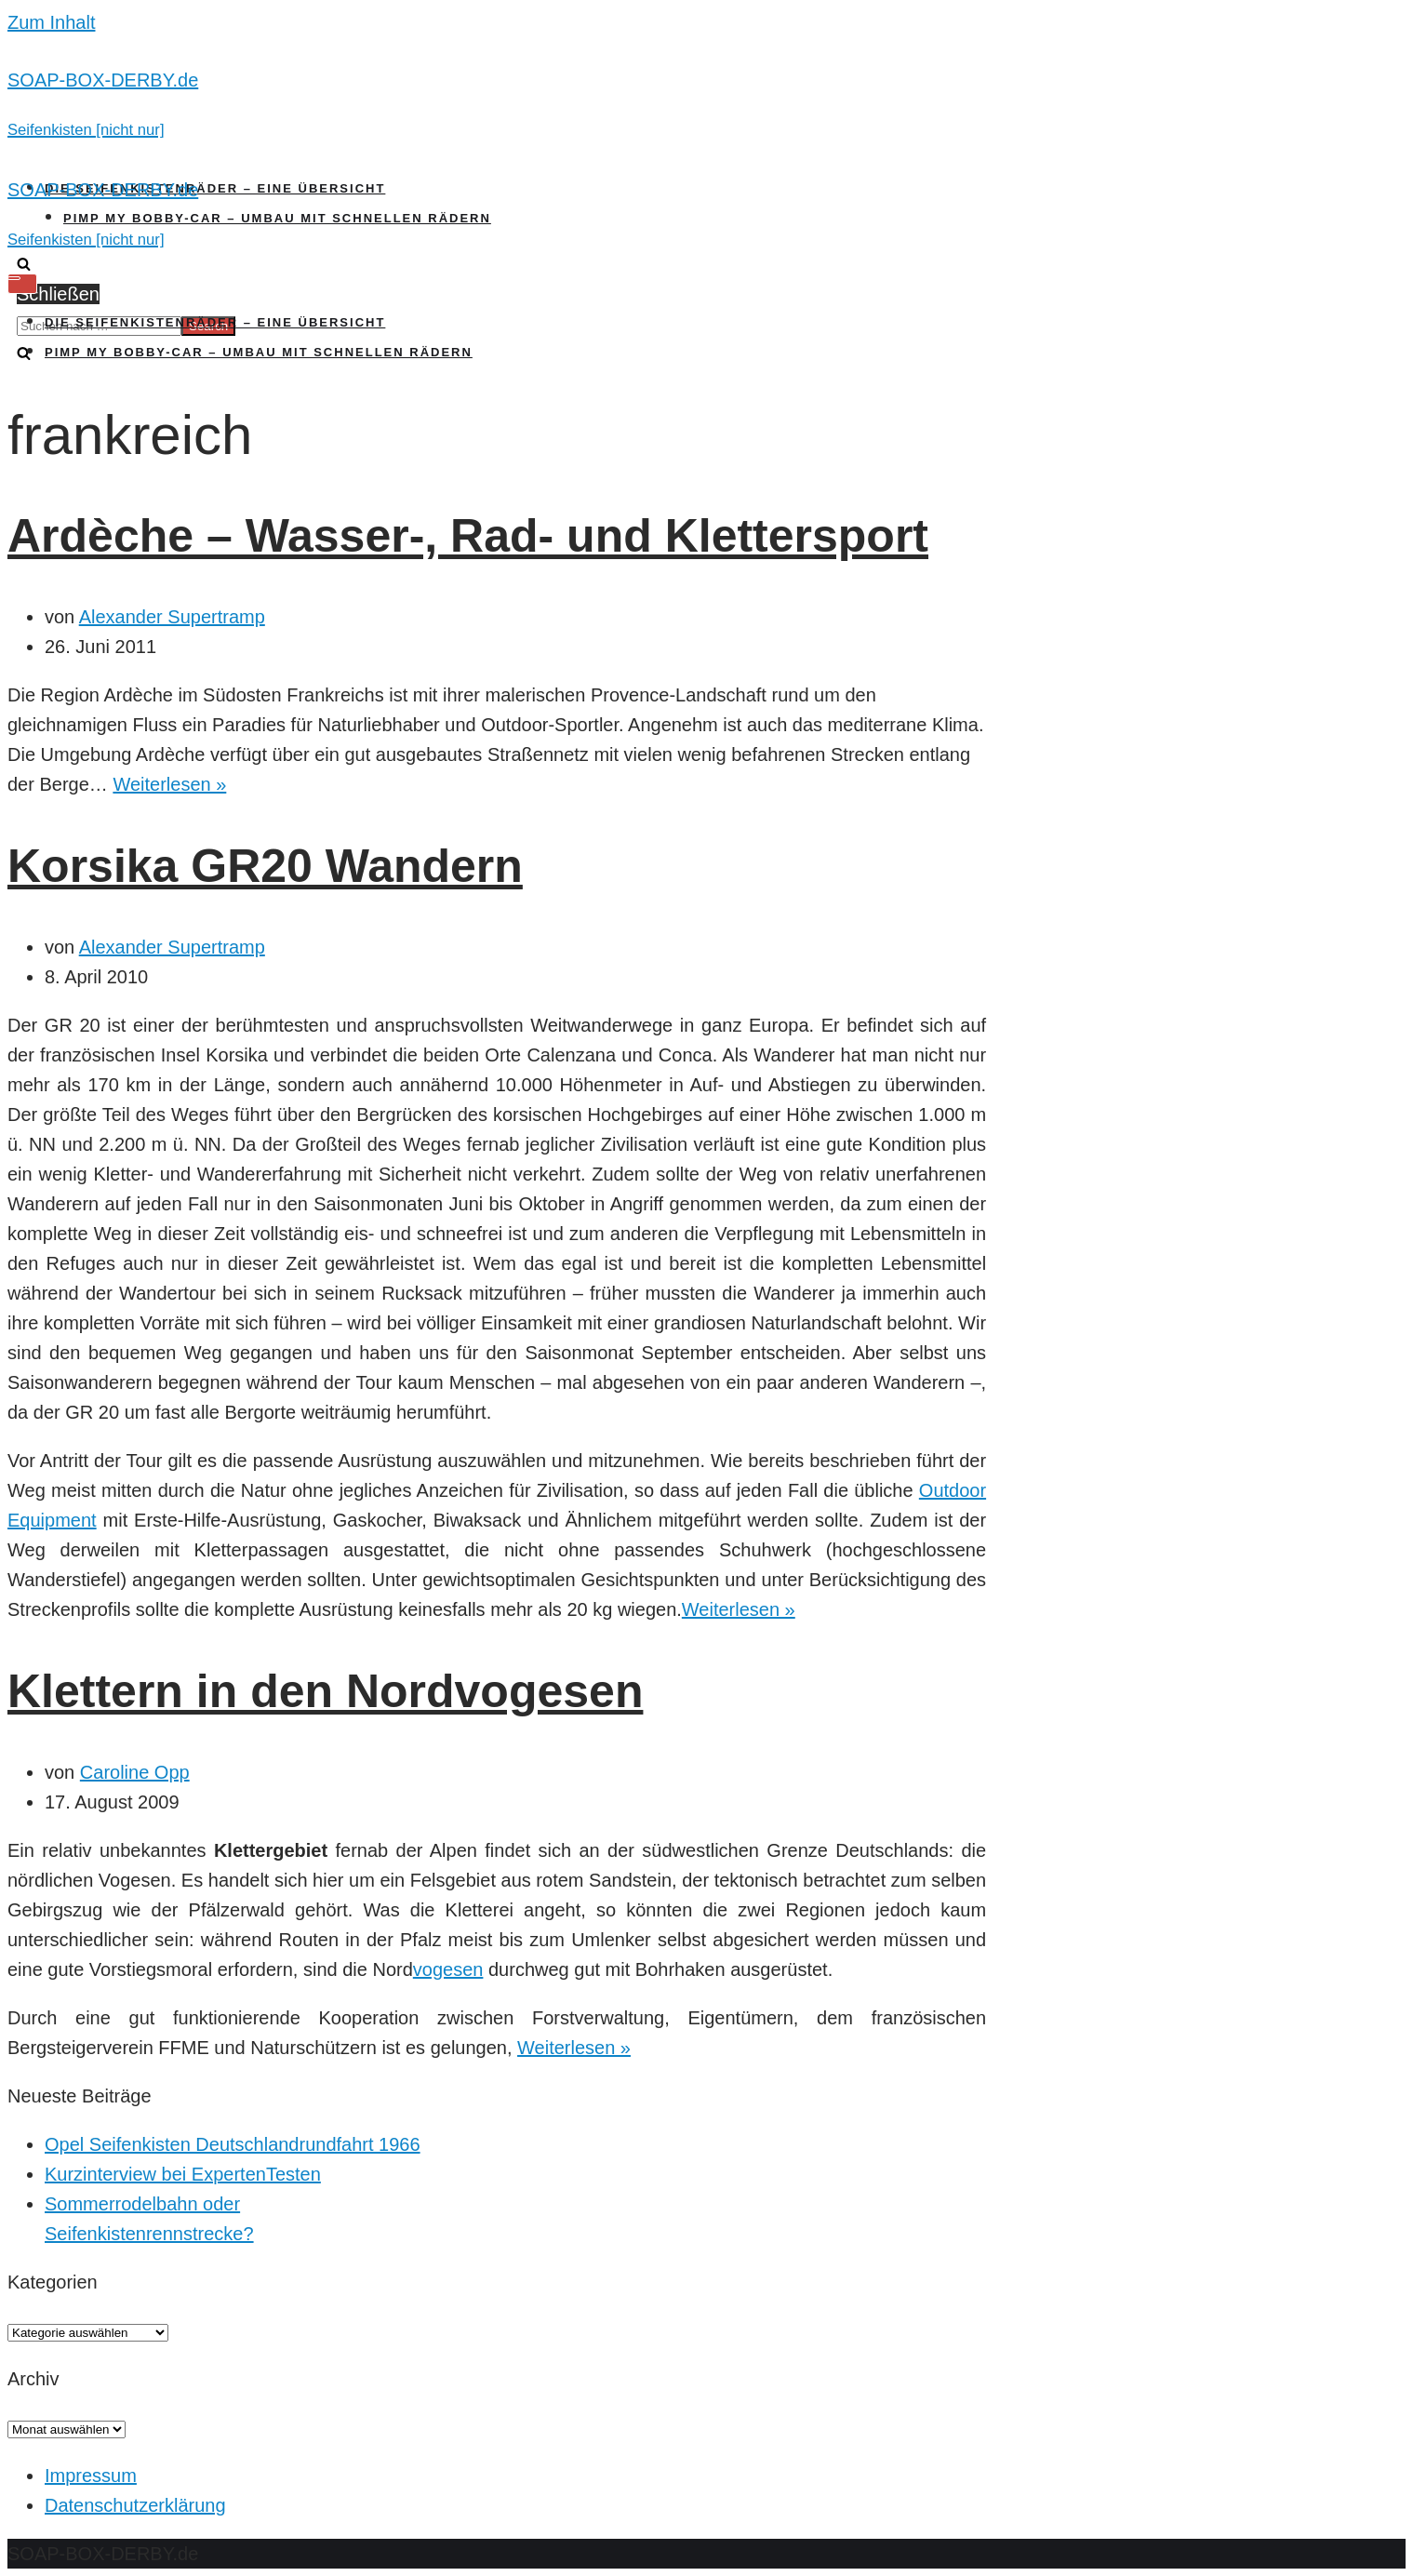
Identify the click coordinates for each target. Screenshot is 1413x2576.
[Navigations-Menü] (22, 284)
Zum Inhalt (51, 22)
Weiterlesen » (169, 784)
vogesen (448, 1969)
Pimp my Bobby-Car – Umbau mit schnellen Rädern (277, 218)
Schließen (58, 294)
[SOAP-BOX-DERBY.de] (706, 104)
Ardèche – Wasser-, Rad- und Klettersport (467, 536)
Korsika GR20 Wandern (265, 866)
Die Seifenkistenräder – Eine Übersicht (215, 188)
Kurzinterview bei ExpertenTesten (183, 2174)
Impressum (91, 2475)
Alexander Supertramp (172, 617)
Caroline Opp (135, 1772)
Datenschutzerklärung (135, 2505)
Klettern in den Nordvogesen (325, 1691)
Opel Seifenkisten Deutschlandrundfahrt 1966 (232, 2144)
